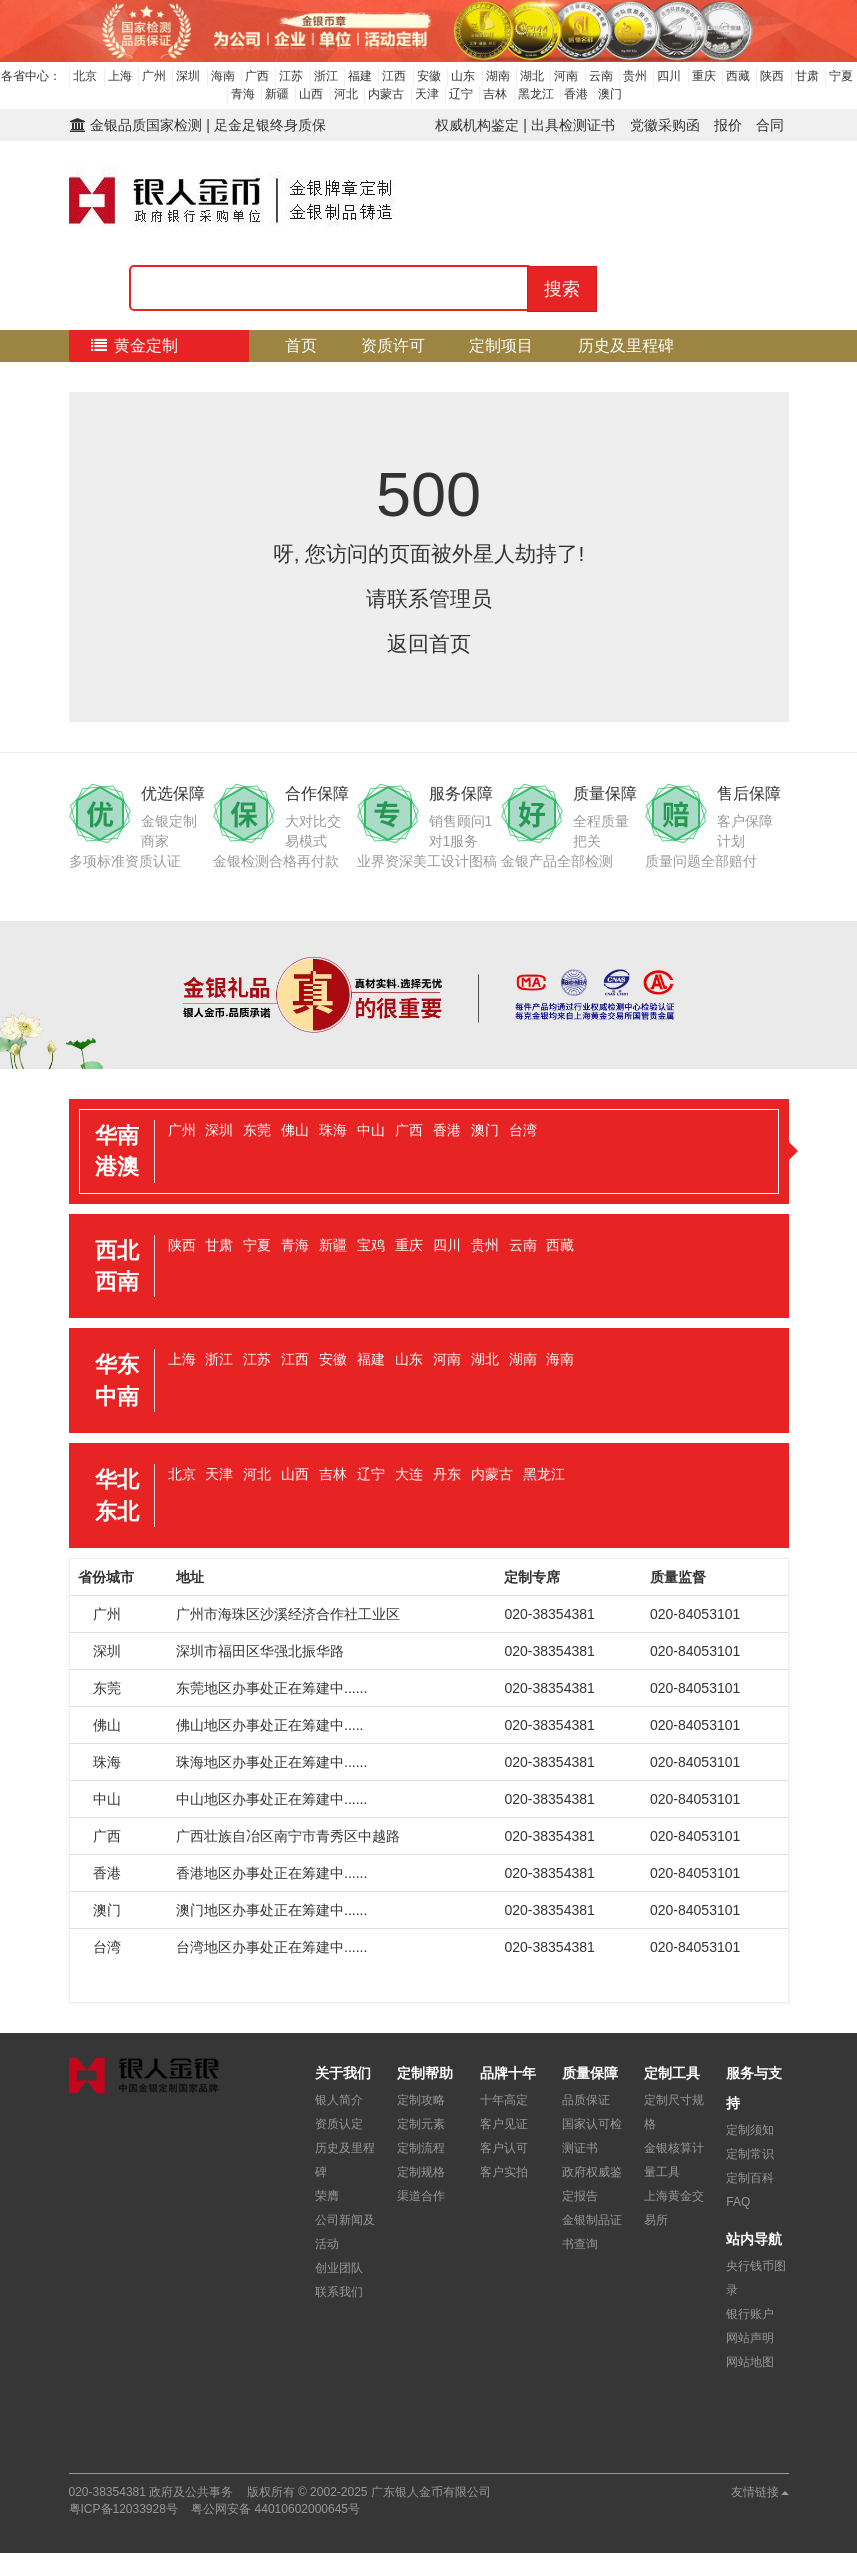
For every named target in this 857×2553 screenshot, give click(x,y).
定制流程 (441, 377)
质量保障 (224, 377)
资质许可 (393, 345)
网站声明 (750, 2338)
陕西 (772, 76)
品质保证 (586, 2100)
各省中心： (31, 76)
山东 (463, 76)
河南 (566, 76)
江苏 (291, 76)
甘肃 (807, 76)
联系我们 (339, 2292)
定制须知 (750, 2130)
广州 (154, 76)
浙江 (326, 76)
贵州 (635, 76)
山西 (311, 94)
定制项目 (501, 345)
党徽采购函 (665, 125)
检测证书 (116, 377)
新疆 (277, 94)
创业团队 (339, 2268)
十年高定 (504, 2100)
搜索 (562, 289)
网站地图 (750, 2362)
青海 (243, 94)
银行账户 (750, 2314)
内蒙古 (386, 94)
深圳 (188, 76)
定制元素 (421, 2124)
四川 (669, 76)
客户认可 (504, 2148)
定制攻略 (421, 2100)
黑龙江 (536, 94)
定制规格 (421, 2172)
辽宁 (461, 94)
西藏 (738, 76)
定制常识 (750, 2154)
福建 (360, 76)
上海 (120, 76)
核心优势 (332, 377)
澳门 (610, 94)
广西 (257, 76)
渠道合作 (421, 2196)
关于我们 (549, 377)
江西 (394, 76)
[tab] (429, 1151)
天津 (427, 94)
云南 (601, 76)
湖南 (498, 76)
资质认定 (339, 2124)
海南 (223, 76)
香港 (576, 94)
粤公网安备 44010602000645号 (275, 2509)
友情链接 (760, 2492)
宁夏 (841, 76)
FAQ (738, 2202)
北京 (85, 76)
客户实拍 (504, 2172)
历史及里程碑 (626, 345)
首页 (301, 345)
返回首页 (429, 643)
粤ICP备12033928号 (123, 2509)
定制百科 (750, 2178)
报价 (728, 125)
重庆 (704, 76)
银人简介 (339, 2100)
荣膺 (327, 2196)
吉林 (495, 94)
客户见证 (504, 2124)
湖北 (532, 76)
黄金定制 (133, 345)
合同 (770, 125)
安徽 (429, 76)
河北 (346, 94)
